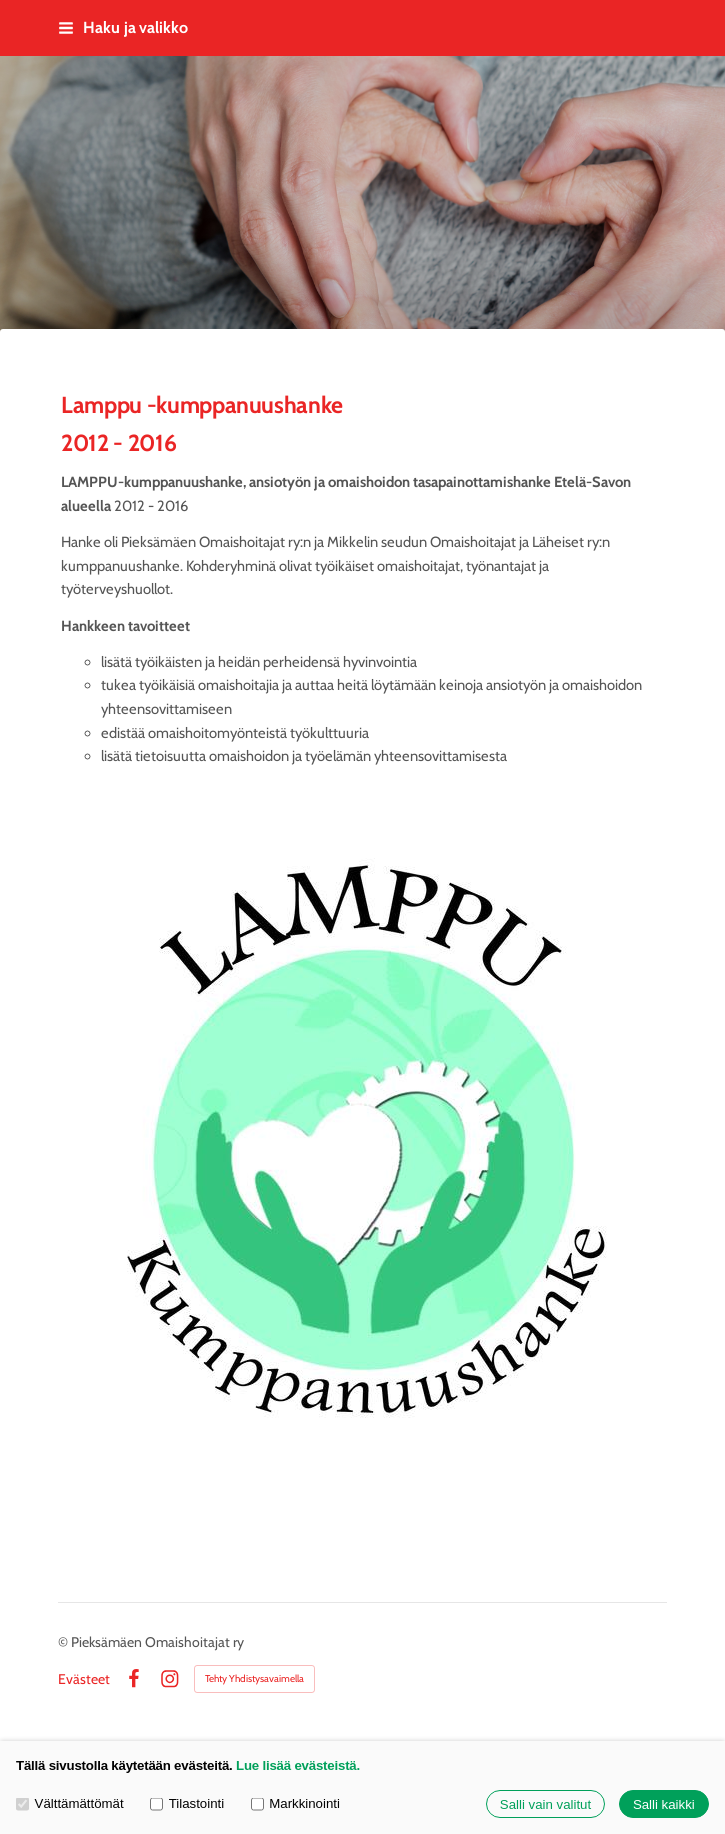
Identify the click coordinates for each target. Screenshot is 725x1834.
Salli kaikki (664, 1804)
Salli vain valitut (545, 1804)
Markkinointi (295, 1804)
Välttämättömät (70, 1804)
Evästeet (84, 1679)
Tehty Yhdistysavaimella (254, 1678)
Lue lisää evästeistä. (298, 1765)
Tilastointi (187, 1804)
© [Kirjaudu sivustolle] (64, 1642)
